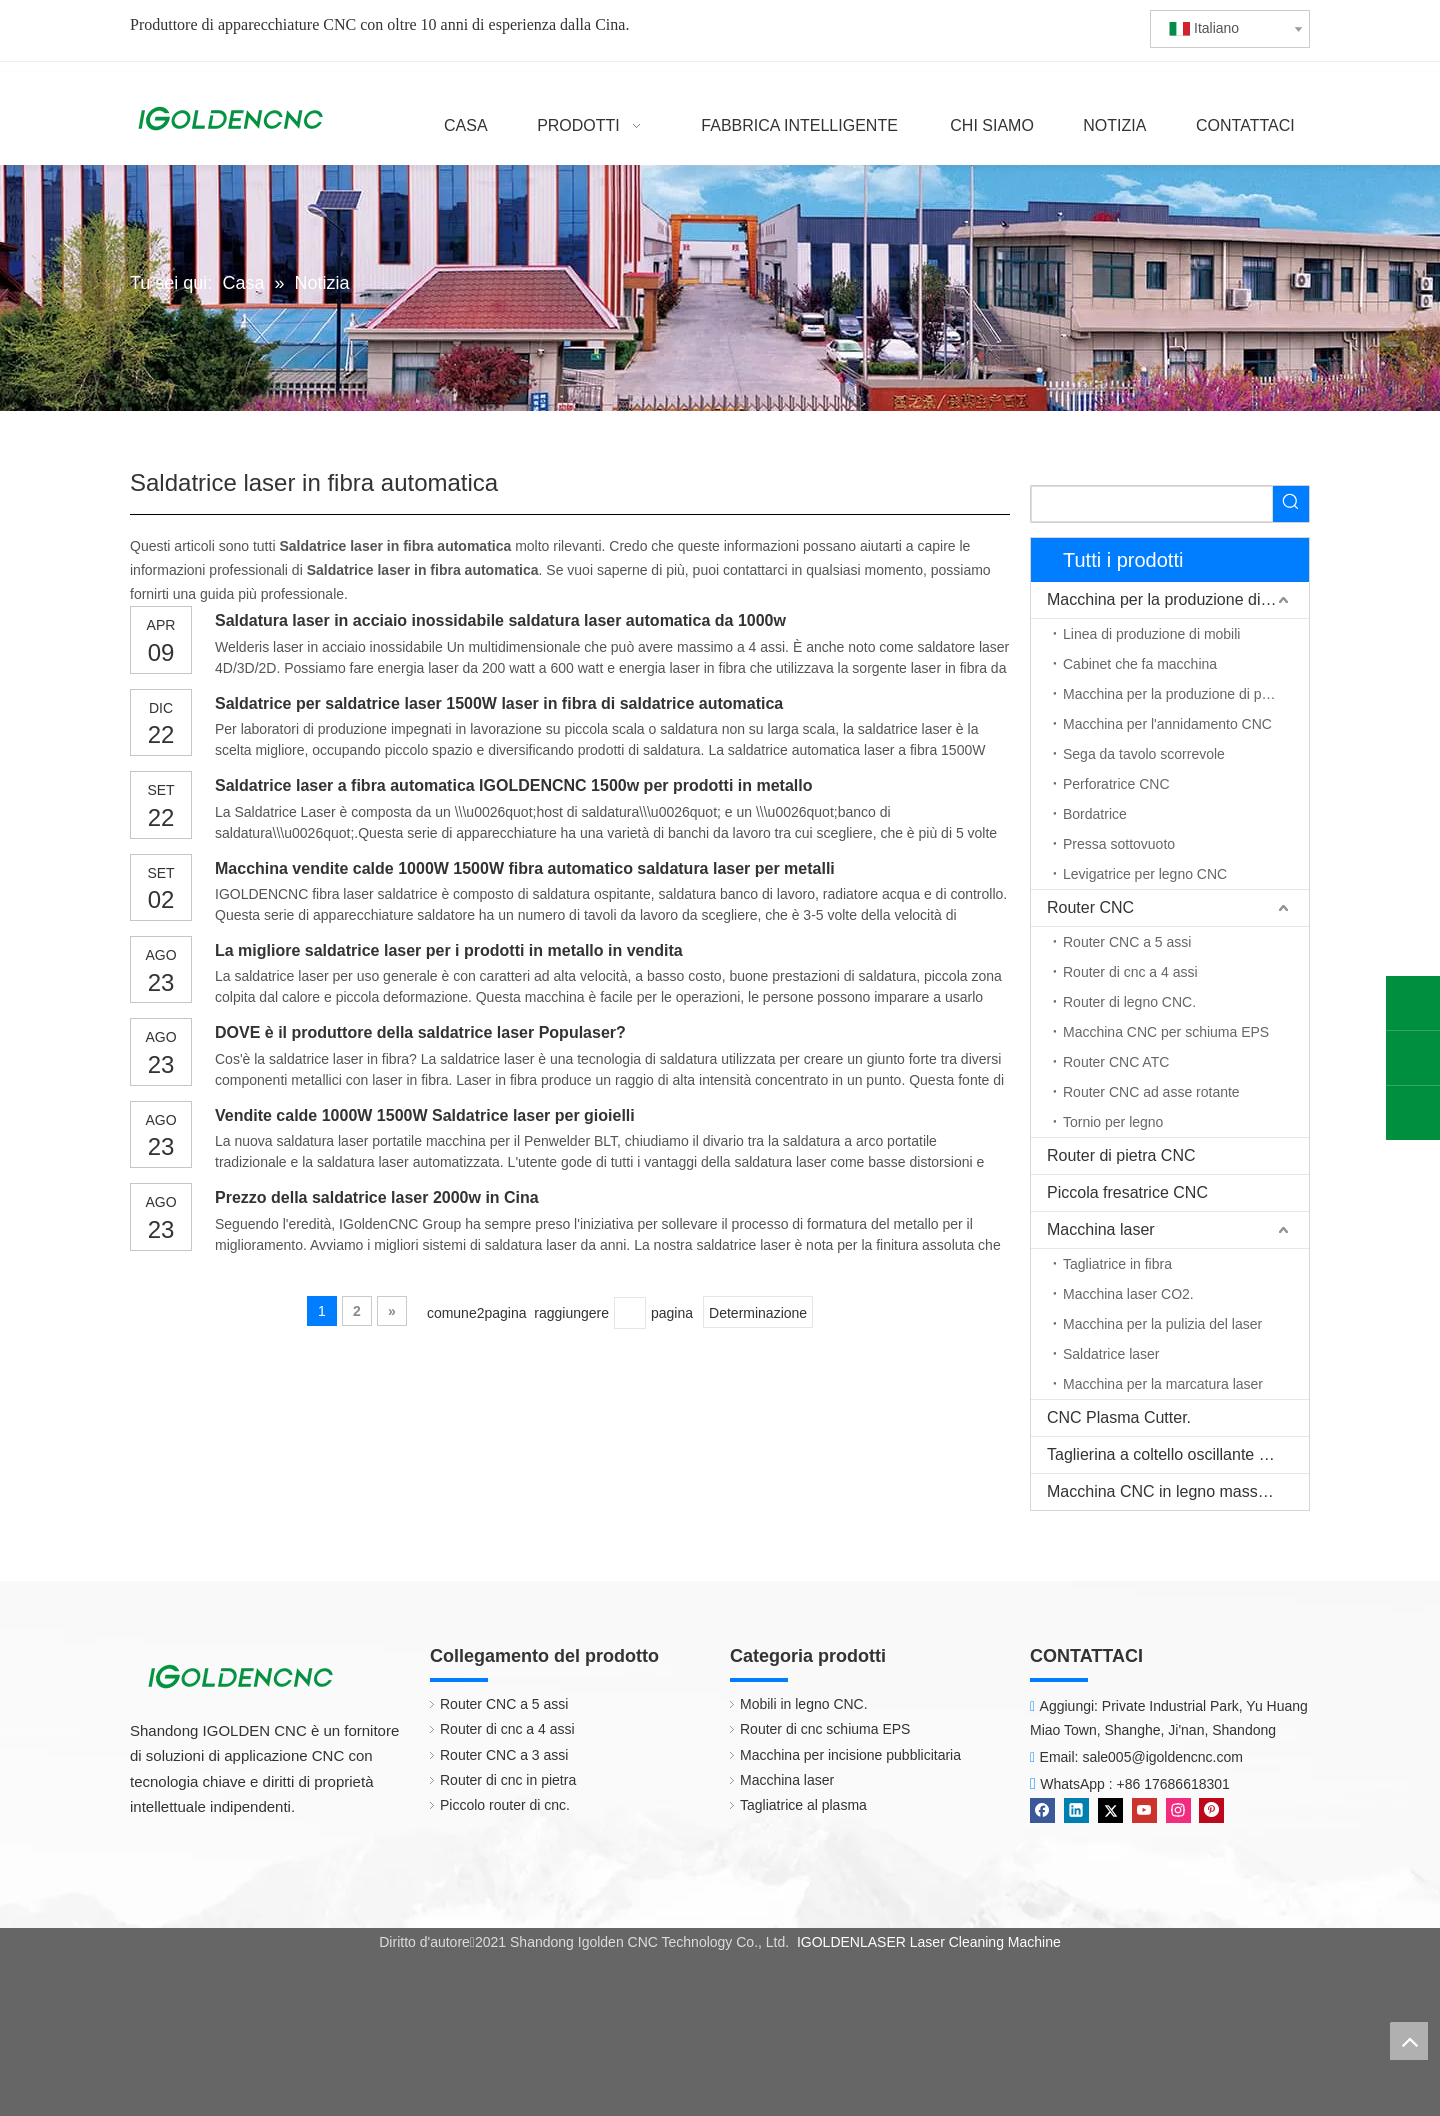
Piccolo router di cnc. (505, 1805)
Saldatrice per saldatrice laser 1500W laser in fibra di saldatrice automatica (499, 703)
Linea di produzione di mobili (1151, 634)
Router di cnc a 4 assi (1130, 972)
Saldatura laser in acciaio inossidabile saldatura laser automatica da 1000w (500, 620)
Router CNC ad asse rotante (1151, 1092)
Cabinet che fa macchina (1140, 664)
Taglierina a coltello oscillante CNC (1170, 1454)
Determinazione (758, 1313)
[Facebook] (1042, 1810)
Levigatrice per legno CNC (1145, 874)
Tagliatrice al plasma (803, 1805)
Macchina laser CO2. (1128, 1294)
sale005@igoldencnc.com (1162, 1757)
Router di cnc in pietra (508, 1780)
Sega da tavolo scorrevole (1144, 754)
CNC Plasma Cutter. (1119, 1417)
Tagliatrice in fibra (1117, 1264)
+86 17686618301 (1173, 1784)
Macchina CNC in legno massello (1165, 1491)
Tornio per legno (1113, 1122)
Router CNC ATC (1116, 1062)
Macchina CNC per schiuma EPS (1166, 1032)
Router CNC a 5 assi (1127, 942)
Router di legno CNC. (1129, 1002)
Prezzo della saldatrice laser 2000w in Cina (377, 1197)
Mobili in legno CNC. (804, 1704)
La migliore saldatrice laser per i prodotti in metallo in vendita (449, 950)
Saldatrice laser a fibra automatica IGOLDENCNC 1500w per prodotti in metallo (514, 785)
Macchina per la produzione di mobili (1177, 599)
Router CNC (1090, 907)
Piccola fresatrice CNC (1127, 1192)
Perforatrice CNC (1116, 784)
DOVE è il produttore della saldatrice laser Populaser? (420, 1032)
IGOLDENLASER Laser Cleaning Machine (929, 1942)
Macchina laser (1101, 1229)
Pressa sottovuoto (1119, 844)
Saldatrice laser (1111, 1354)
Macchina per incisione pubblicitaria (850, 1755)
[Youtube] (1144, 1810)
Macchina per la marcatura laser (1163, 1384)
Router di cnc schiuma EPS (825, 1729)
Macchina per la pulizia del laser (1162, 1324)
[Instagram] (1178, 1810)
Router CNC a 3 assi (504, 1755)
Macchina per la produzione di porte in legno (1186, 694)
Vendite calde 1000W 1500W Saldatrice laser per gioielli (425, 1115)
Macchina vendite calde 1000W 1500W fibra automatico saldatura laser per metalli (525, 868)
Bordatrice (1095, 814)
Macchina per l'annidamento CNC (1167, 724)
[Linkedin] (1076, 1810)
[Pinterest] (1211, 1810)
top (1409, 2041)
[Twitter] (1110, 1810)
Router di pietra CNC (1121, 1155)
